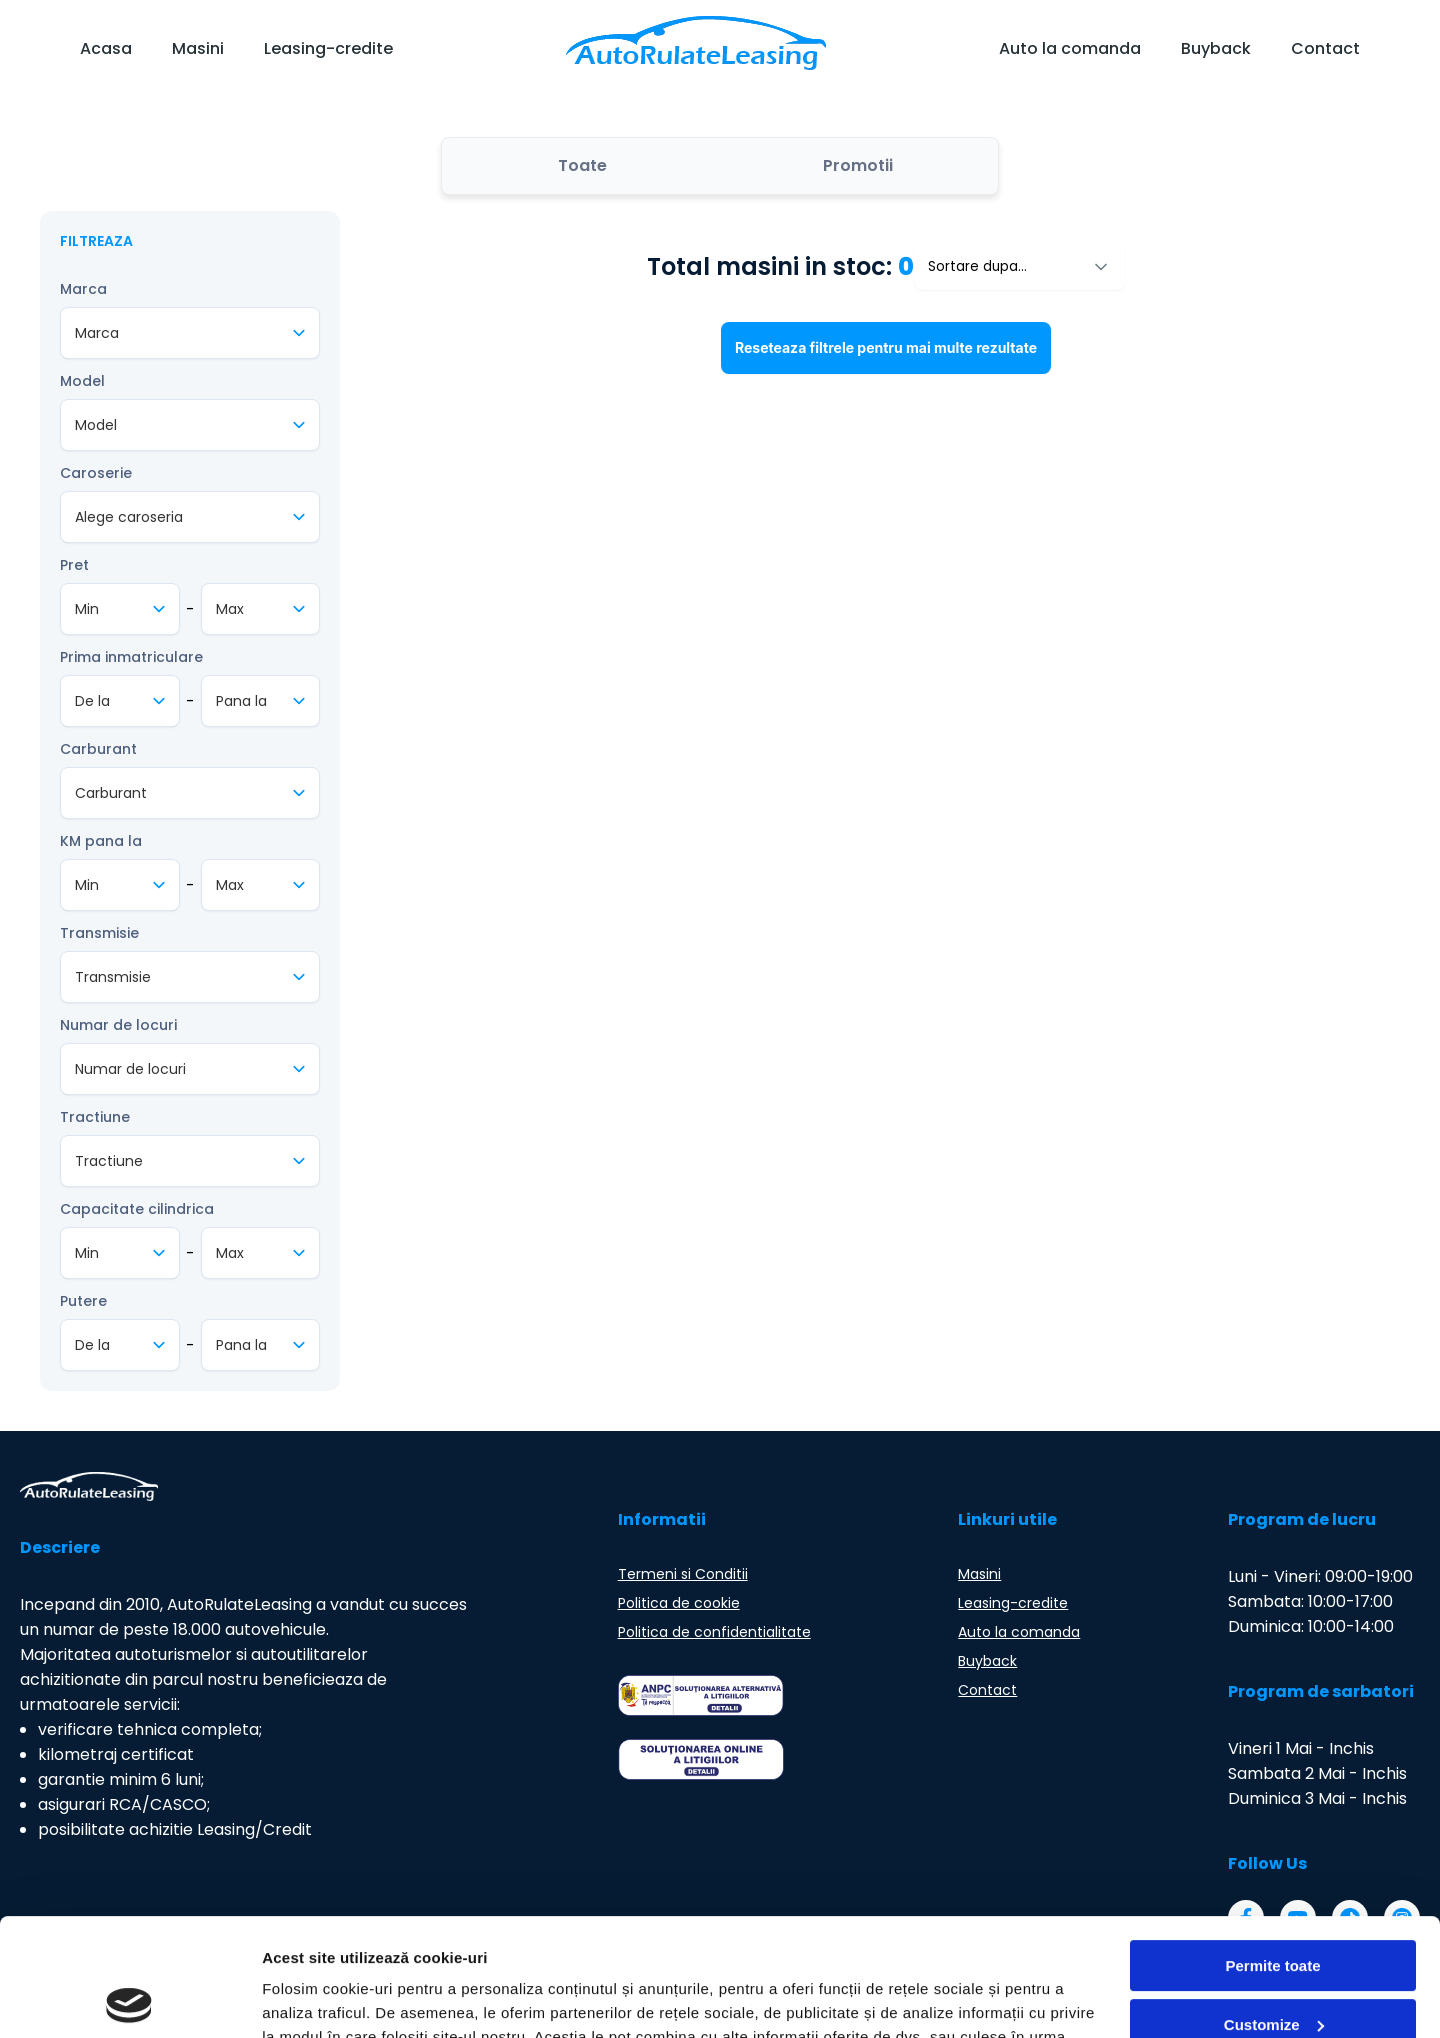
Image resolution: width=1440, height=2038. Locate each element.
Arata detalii (305, 1998)
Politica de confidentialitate (714, 1632)
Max (230, 609)
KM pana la (101, 841)
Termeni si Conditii (683, 1574)
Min (87, 609)
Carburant (98, 749)
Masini (198, 48)
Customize (1274, 1906)
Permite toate (1272, 1848)
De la (92, 701)
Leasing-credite (328, 48)
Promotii (858, 165)
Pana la (241, 701)
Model (82, 381)
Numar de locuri (118, 1025)
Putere (83, 1301)
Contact (1325, 48)
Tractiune (95, 1117)
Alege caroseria (129, 517)
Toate (582, 165)
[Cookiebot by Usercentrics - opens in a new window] (129, 1999)
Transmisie (99, 933)
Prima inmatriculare (131, 657)
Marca (83, 289)
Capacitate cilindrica (137, 1209)
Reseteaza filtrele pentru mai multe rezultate (886, 347)
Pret (74, 565)
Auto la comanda (1070, 48)
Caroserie (96, 473)
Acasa (106, 48)
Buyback (1216, 48)
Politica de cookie (679, 1603)
